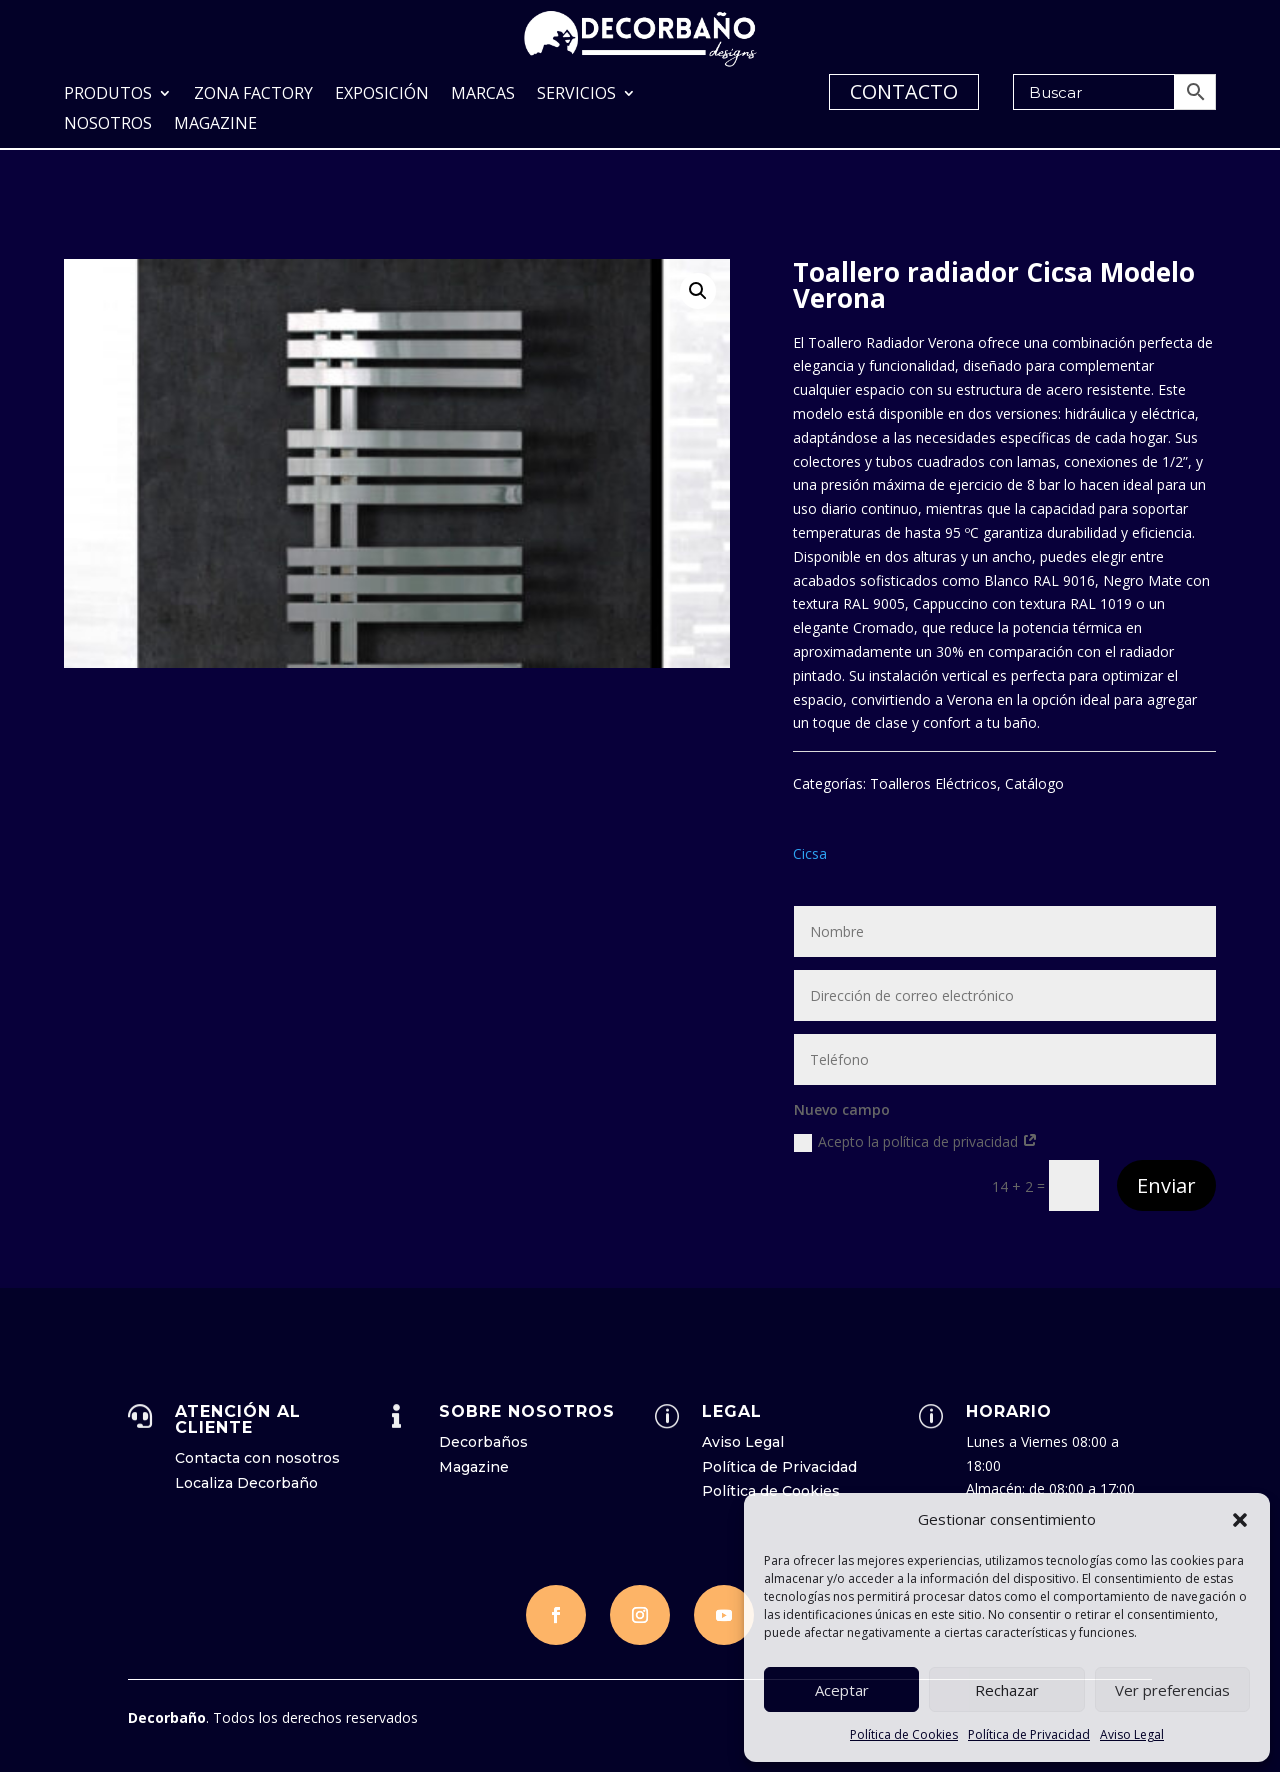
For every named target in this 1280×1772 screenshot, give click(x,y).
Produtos (108, 95)
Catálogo (1034, 781)
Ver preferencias (1172, 1690)
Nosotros (108, 125)
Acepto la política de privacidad (916, 1140)
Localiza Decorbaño (246, 1481)
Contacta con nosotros (257, 1456)
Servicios (576, 95)
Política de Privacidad (1029, 1734)
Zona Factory (253, 95)
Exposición (382, 95)
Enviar (1166, 1183)
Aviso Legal (1132, 1734)
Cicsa (810, 851)
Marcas (483, 95)
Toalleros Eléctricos (933, 781)
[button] (1240, 1520)
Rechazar (1007, 1690)
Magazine (215, 125)
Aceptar (842, 1690)
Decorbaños (483, 1440)
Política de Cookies (904, 1734)
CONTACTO (904, 91)
